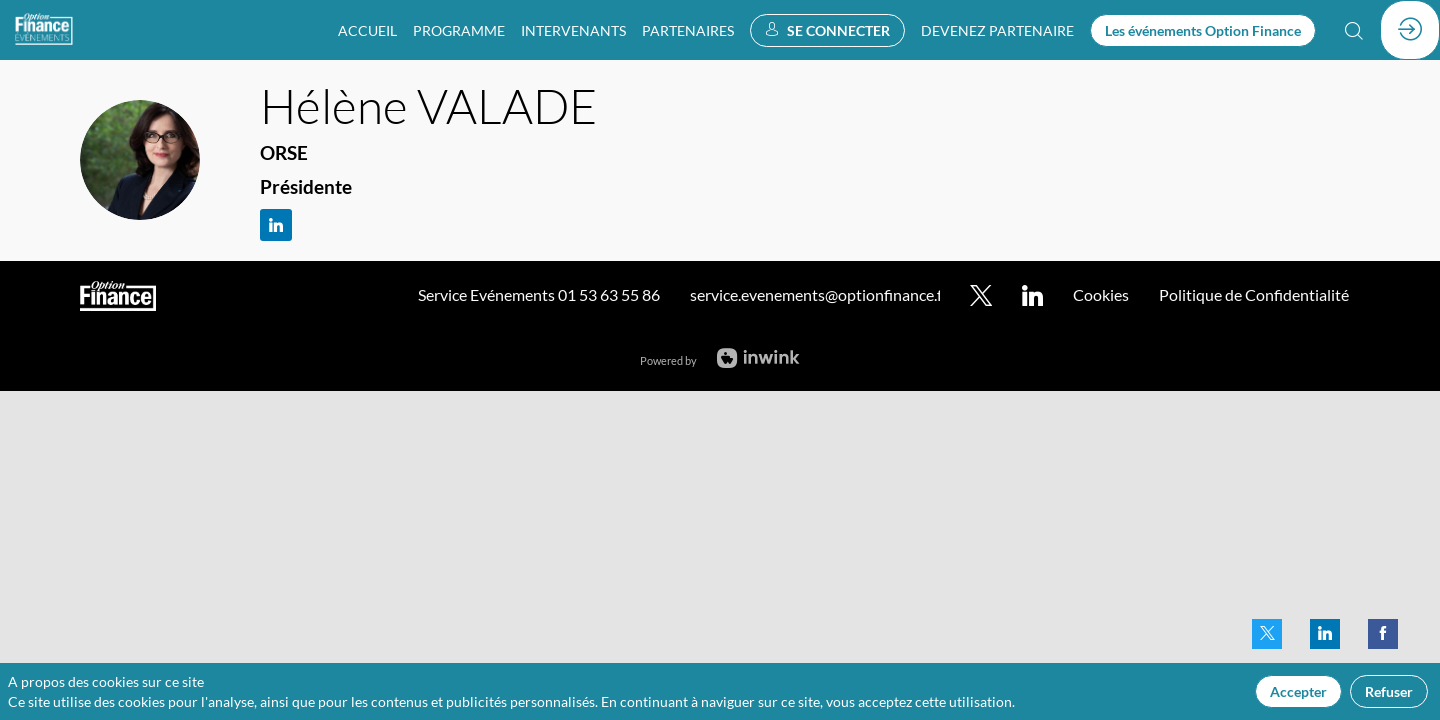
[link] (367, 30)
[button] (827, 30)
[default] (997, 30)
